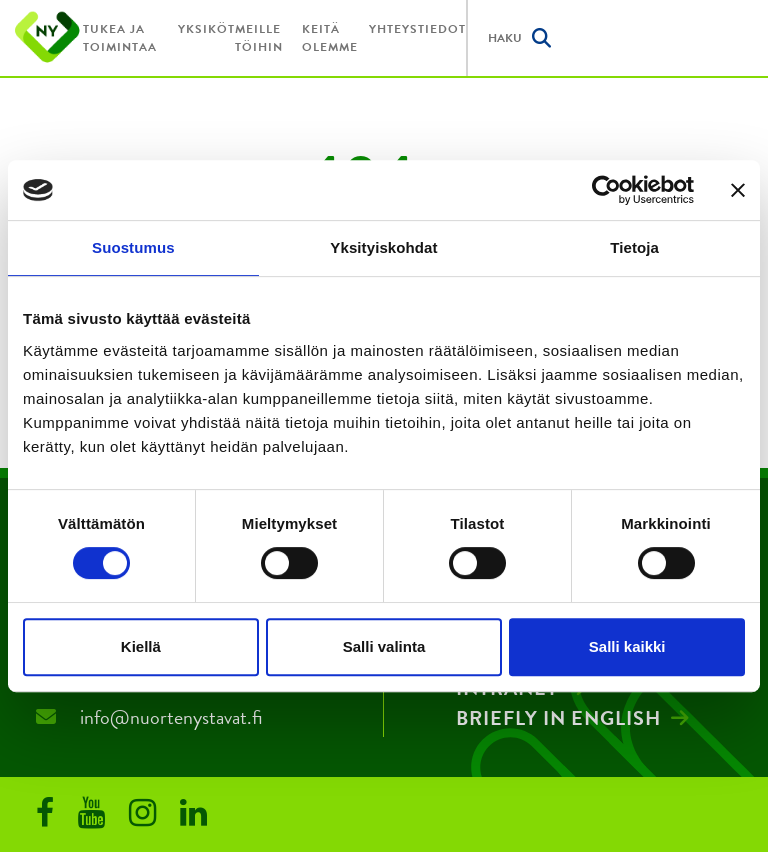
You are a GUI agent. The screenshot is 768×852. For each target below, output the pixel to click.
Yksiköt (206, 29)
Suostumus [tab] (133, 247)
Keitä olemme (330, 38)
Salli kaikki (627, 646)
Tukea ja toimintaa (120, 38)
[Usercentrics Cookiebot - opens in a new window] (606, 190)
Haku (519, 38)
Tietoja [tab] (634, 247)
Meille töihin (259, 38)
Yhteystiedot (417, 29)
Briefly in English (558, 718)
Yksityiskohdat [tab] (383, 247)
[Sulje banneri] (738, 190)
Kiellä (141, 646)
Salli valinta (384, 646)
